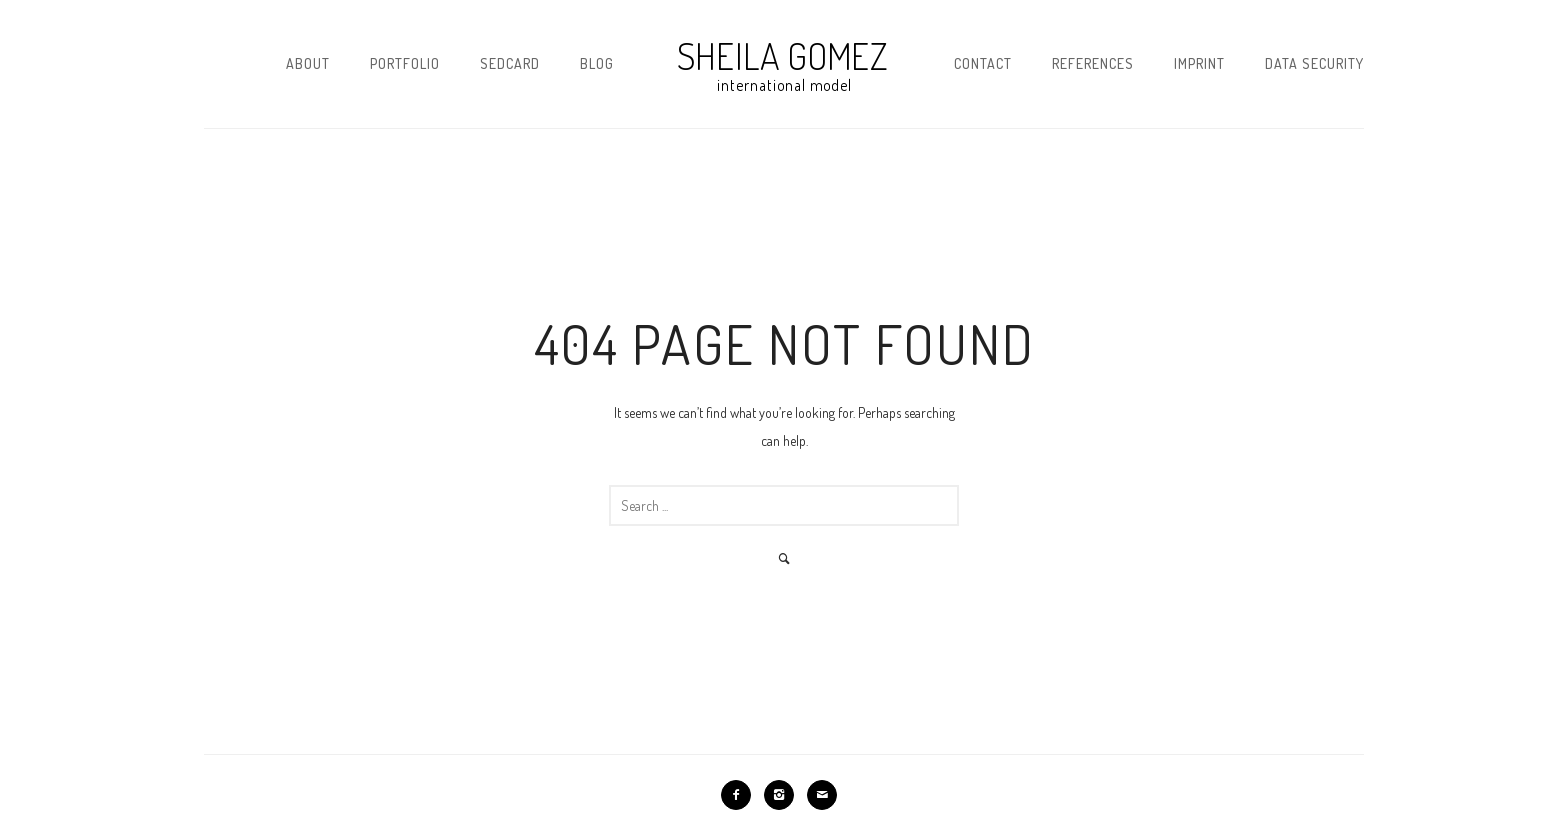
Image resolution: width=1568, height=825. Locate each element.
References (1093, 63)
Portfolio (405, 63)
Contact (983, 63)
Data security (1314, 63)
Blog (597, 63)
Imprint (1199, 63)
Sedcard (510, 63)
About (308, 63)
